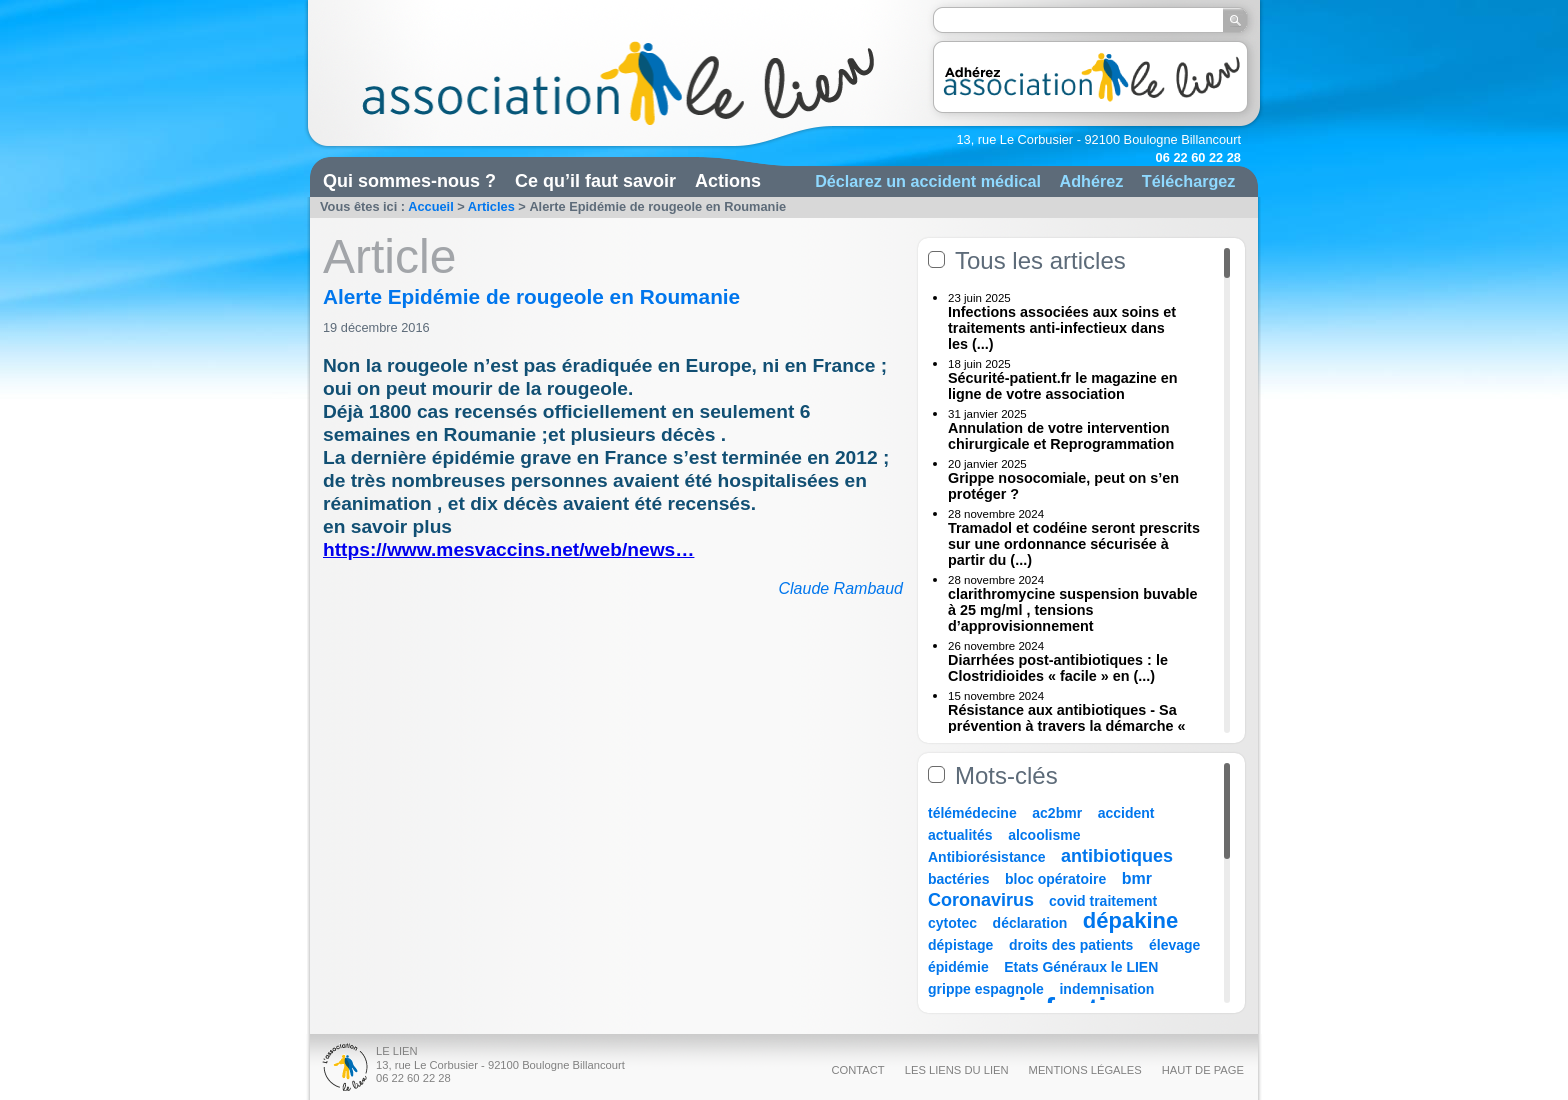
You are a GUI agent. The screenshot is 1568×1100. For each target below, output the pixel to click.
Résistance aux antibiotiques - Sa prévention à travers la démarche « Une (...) (1067, 726)
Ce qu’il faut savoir (595, 181)
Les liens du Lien (957, 1070)
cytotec (952, 923)
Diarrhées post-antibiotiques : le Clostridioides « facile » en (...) (1058, 668)
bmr (1137, 878)
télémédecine (972, 813)
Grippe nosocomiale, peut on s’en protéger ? (1063, 486)
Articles (491, 206)
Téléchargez (1189, 181)
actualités (960, 835)
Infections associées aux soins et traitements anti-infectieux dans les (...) (1062, 328)
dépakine (1130, 920)
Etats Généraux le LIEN (1081, 967)
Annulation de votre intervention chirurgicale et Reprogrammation (1061, 436)
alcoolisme (1044, 835)
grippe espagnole (986, 989)
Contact (857, 1070)
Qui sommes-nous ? (409, 181)
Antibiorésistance (986, 857)
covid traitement (1103, 901)
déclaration (1030, 923)
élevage (1174, 945)
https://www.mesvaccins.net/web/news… (508, 549)
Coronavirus (983, 900)
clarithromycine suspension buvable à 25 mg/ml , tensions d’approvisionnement (1073, 610)
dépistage (960, 945)
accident (1126, 813)
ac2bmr (1057, 813)
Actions (728, 181)
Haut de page (1203, 1070)
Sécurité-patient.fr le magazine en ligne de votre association (1063, 386)
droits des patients (1071, 945)
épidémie (958, 967)
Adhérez (1091, 181)
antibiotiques (1117, 856)
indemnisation (1106, 989)
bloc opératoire (1055, 879)
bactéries (958, 879)
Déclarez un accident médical (928, 181)
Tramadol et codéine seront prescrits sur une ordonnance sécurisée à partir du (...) (1074, 544)
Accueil (431, 206)
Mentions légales (1085, 1070)
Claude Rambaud (840, 588)
